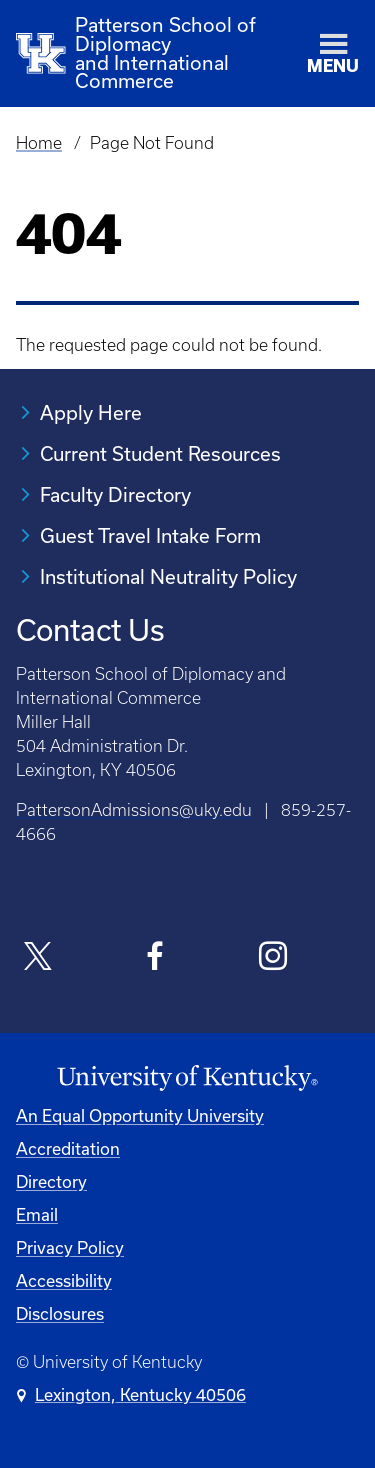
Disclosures (60, 1313)
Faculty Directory (115, 494)
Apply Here (91, 412)
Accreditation (68, 1148)
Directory (51, 1181)
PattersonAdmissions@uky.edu (134, 810)
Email (37, 1214)
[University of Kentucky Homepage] (187, 1078)
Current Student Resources (160, 453)
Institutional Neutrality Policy (168, 576)
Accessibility (64, 1280)
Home (39, 143)
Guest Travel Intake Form (150, 535)
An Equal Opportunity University (140, 1115)
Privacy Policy (70, 1247)
